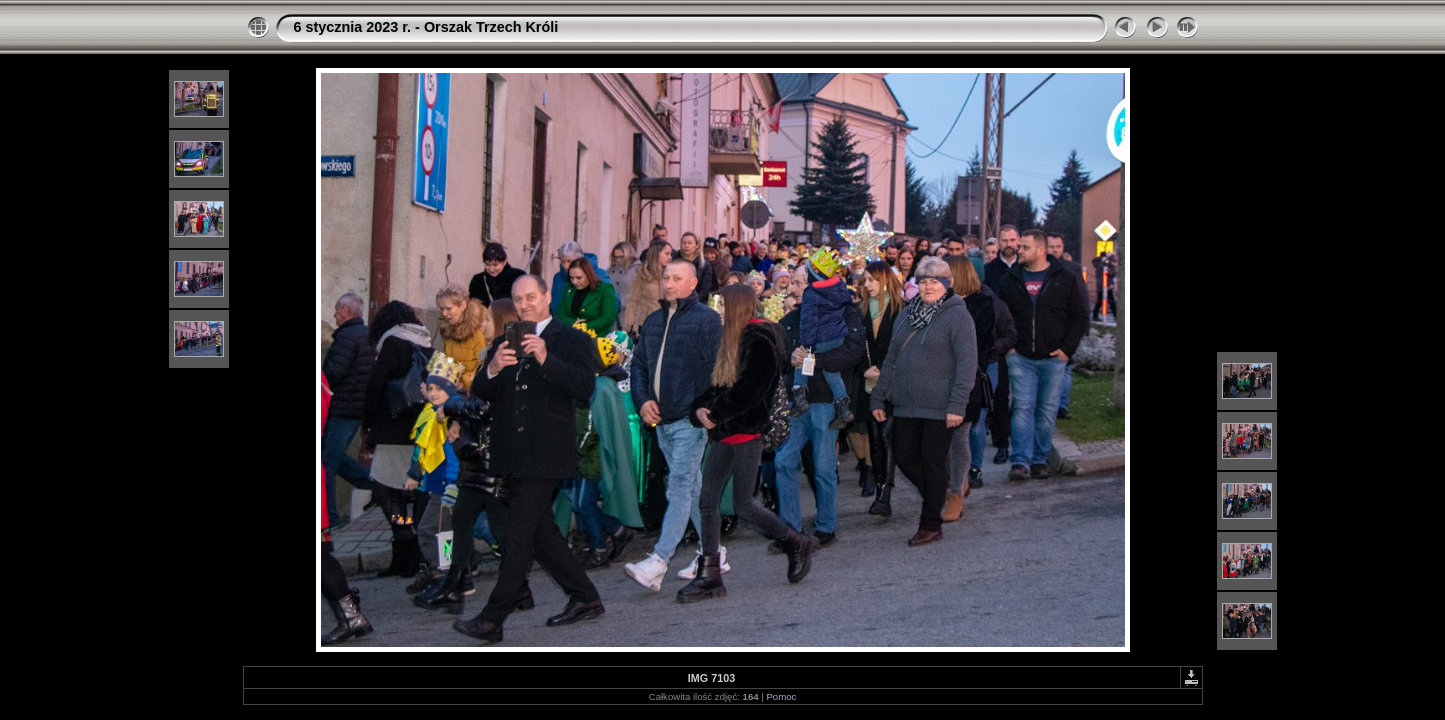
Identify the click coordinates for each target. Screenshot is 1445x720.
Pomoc (781, 696)
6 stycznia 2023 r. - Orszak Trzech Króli (426, 27)
